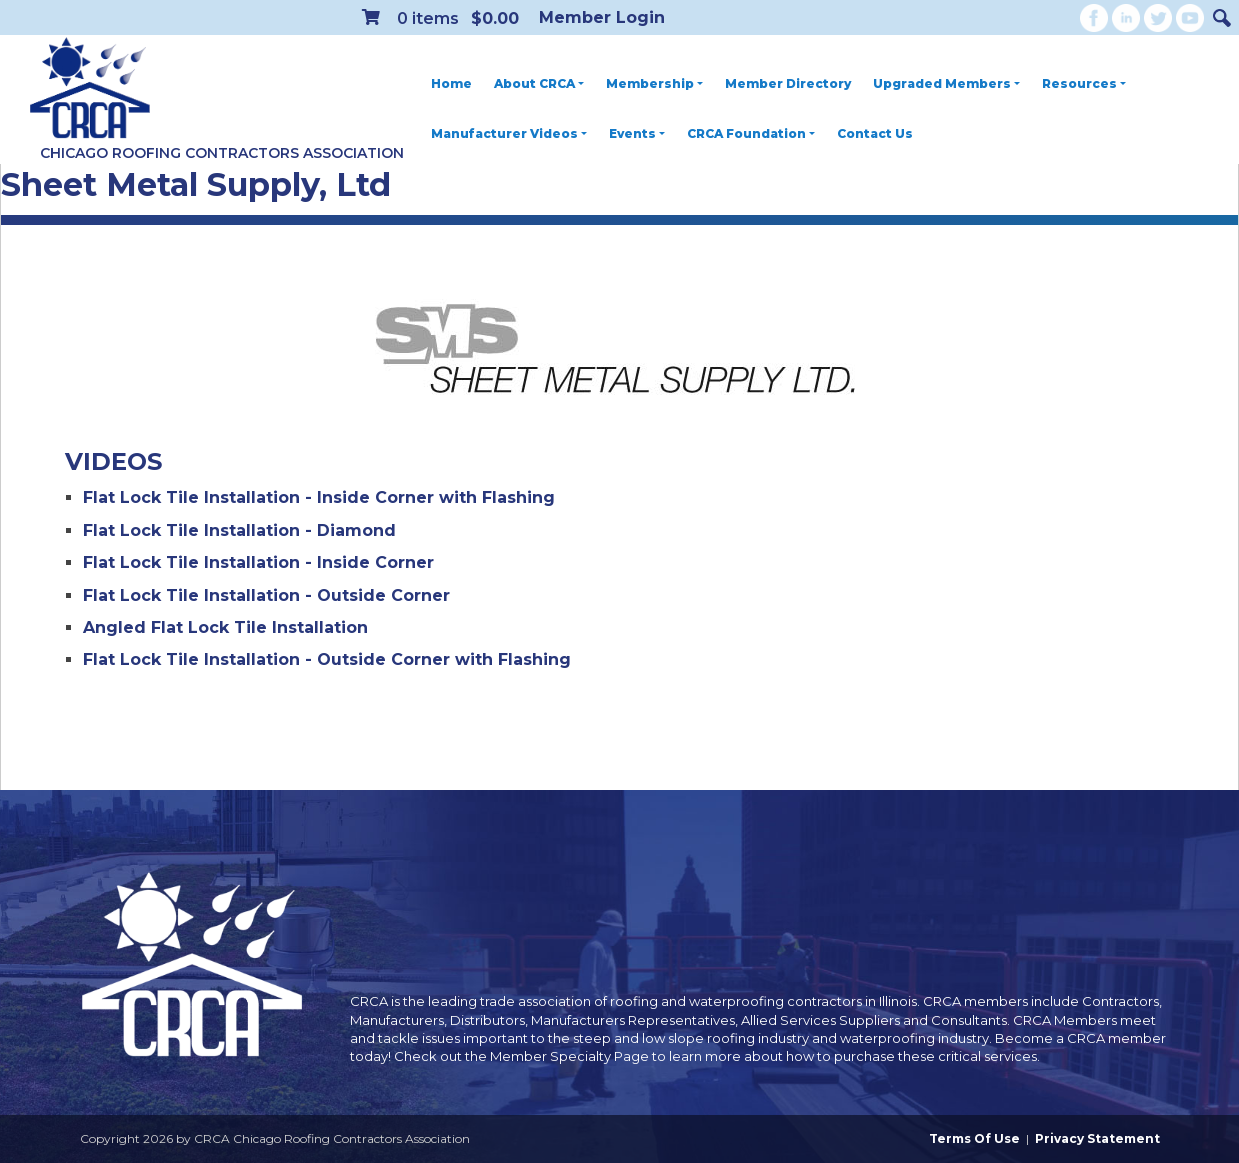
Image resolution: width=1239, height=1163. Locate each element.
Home (451, 83)
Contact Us (875, 133)
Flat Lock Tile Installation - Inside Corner (258, 562)
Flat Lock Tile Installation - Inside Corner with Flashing (319, 497)
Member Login (602, 17)
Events (637, 133)
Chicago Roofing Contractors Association (222, 153)
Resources (1084, 83)
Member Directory (788, 83)
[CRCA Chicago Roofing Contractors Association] (90, 89)
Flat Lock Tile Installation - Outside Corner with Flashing (327, 659)
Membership (654, 83)
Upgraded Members (946, 83)
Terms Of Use (974, 1138)
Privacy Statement (1097, 1138)
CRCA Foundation (751, 133)
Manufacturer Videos (509, 133)
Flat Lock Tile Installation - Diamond (239, 530)
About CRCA (539, 83)
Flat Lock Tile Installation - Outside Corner (266, 595)
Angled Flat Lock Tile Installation (225, 627)
